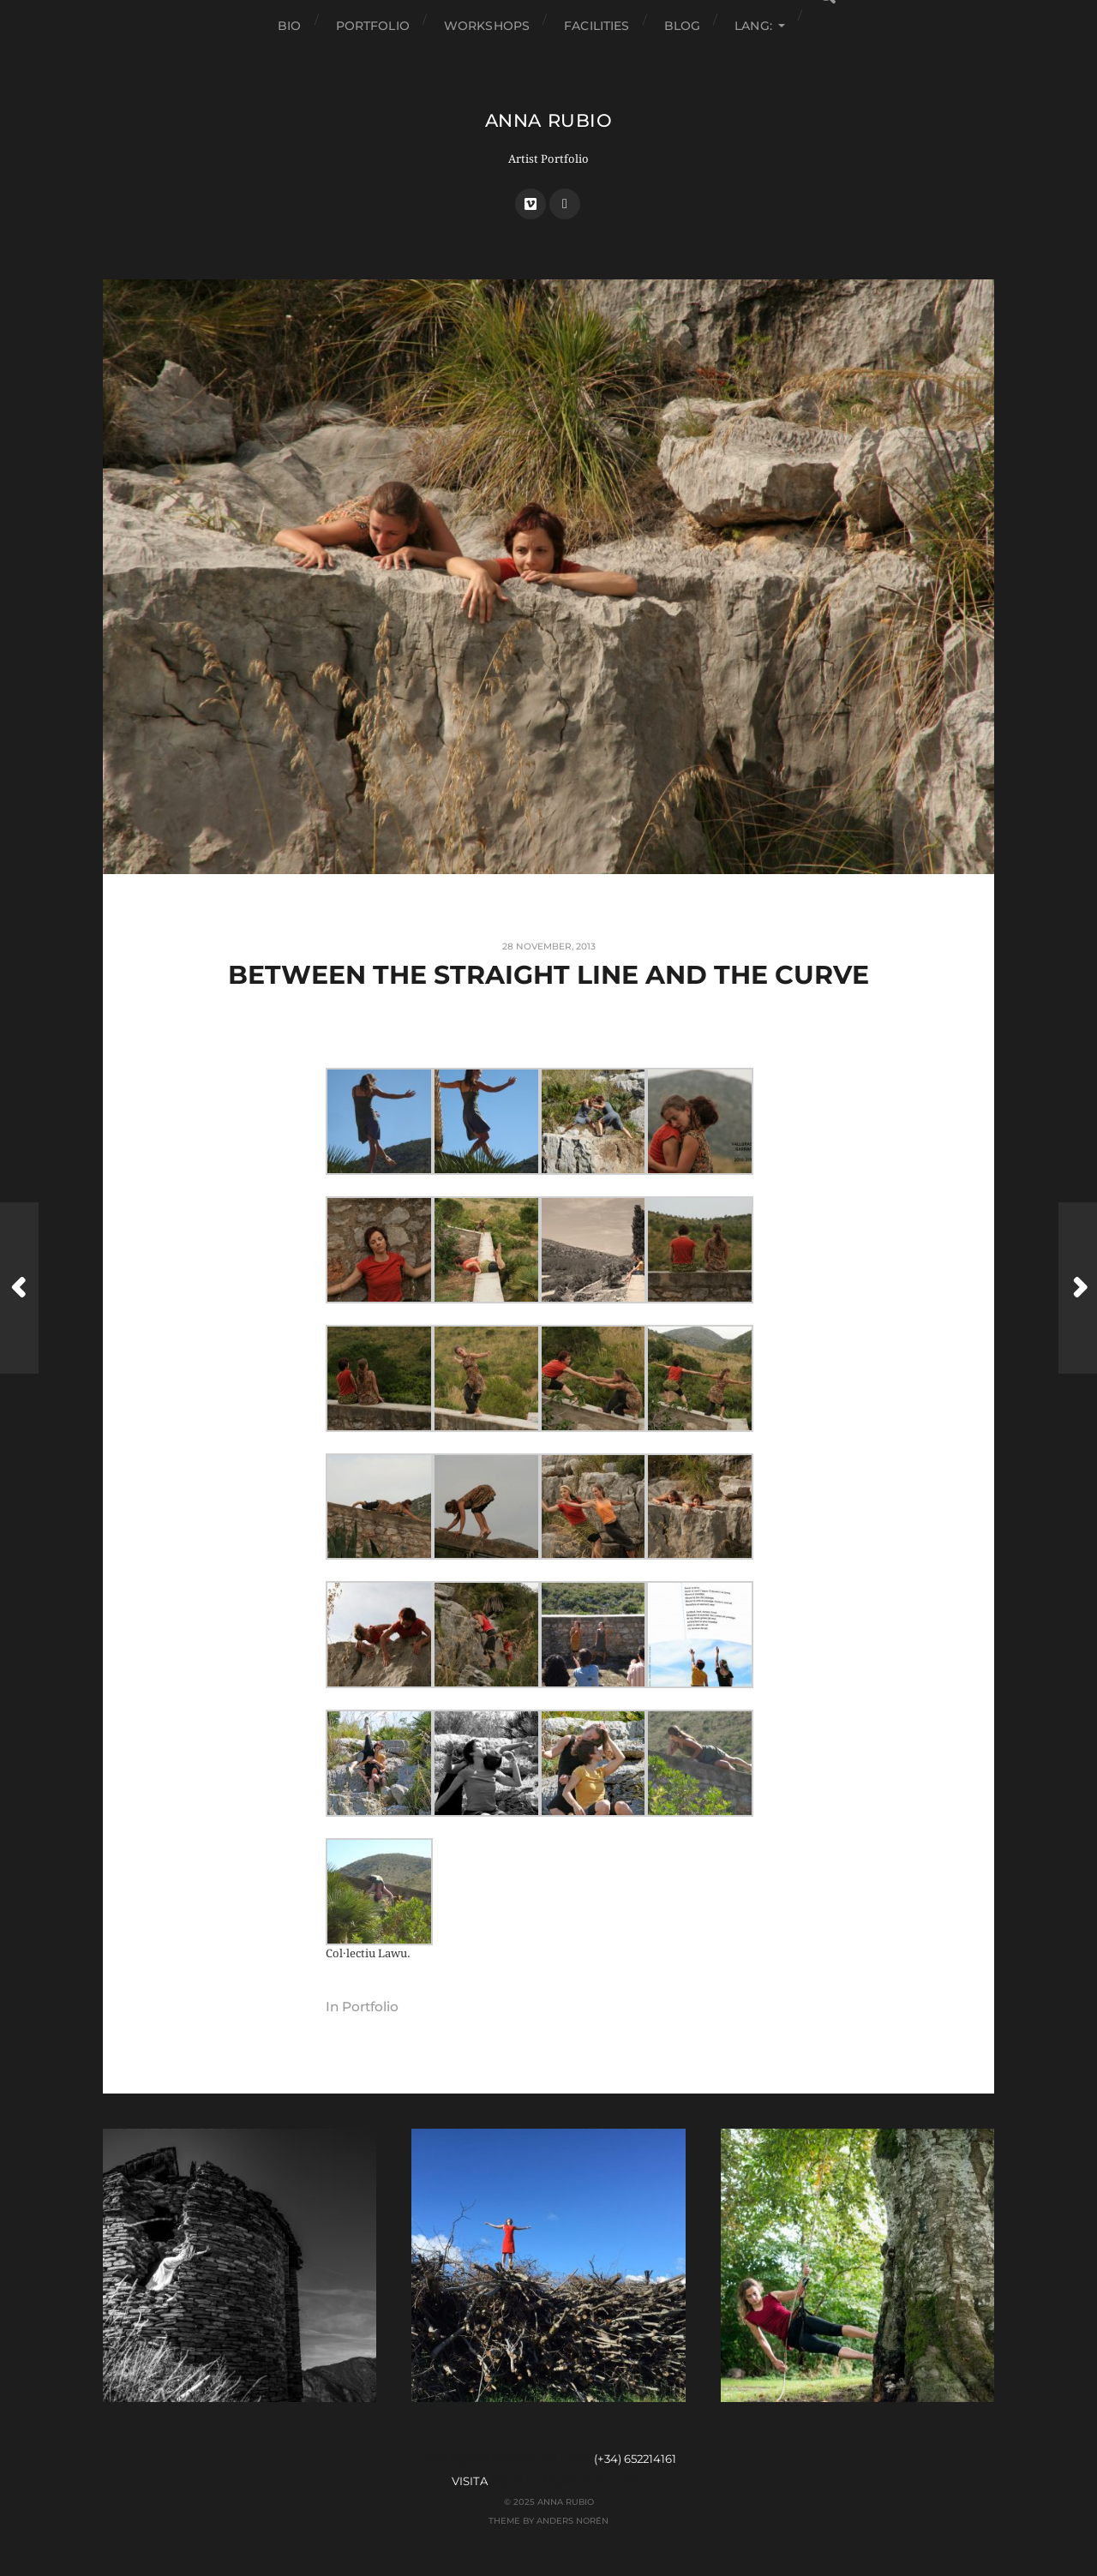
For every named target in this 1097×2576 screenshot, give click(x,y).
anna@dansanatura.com (505, 2458)
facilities (596, 25)
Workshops (487, 25)
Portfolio (373, 25)
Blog (682, 25)
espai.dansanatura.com (568, 2481)
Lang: (753, 25)
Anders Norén (572, 2520)
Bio (289, 25)
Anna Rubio (548, 120)
